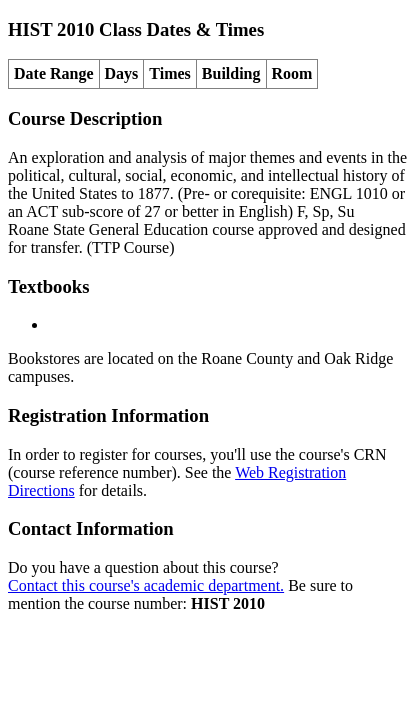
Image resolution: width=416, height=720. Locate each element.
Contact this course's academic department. (146, 585)
